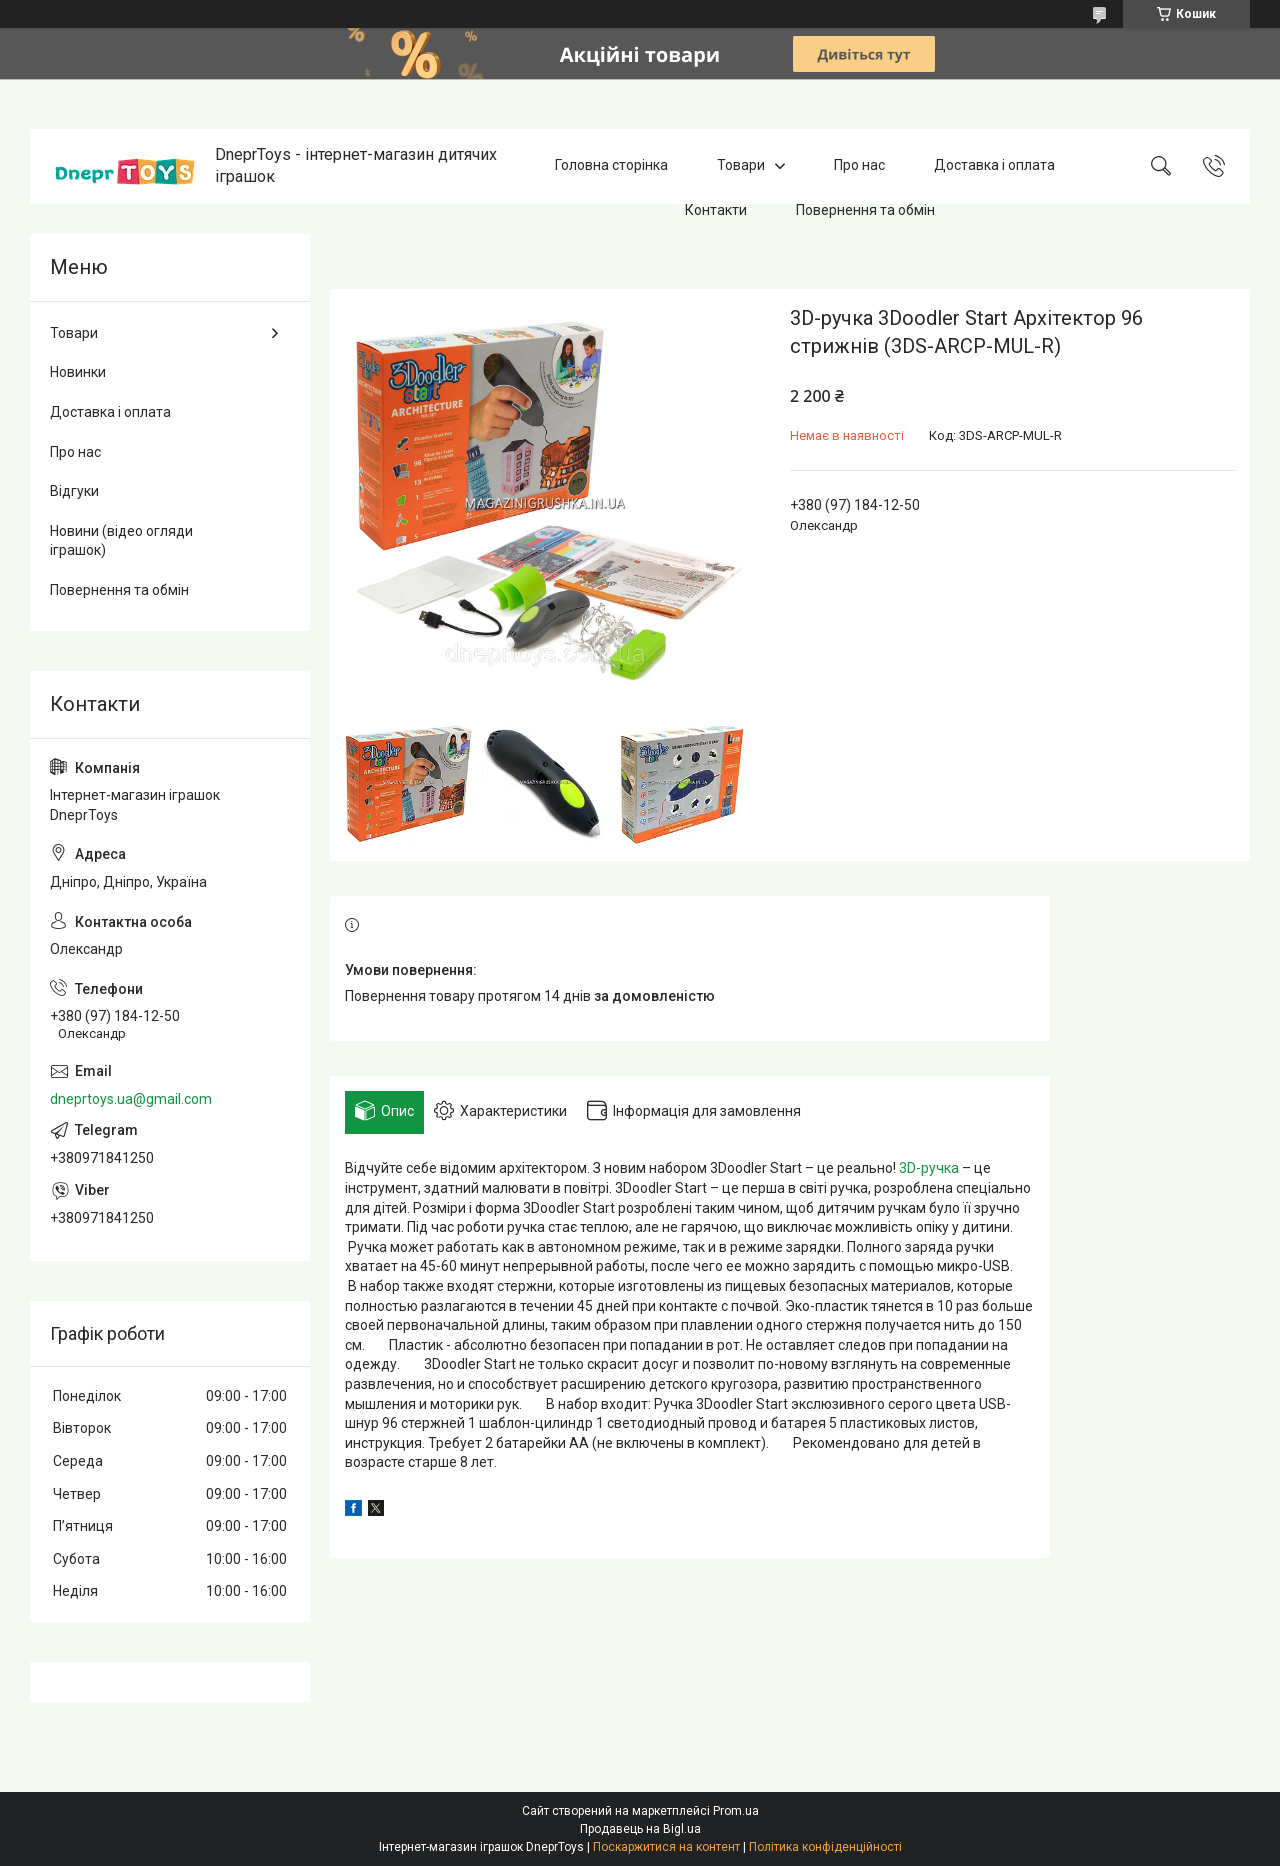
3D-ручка (929, 1168)
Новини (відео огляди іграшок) (121, 541)
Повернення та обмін (865, 210)
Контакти (716, 210)
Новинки (78, 372)
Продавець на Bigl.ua (640, 1829)
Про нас (859, 166)
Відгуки (74, 491)
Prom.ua (736, 1811)
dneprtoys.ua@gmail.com (131, 1099)
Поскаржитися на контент (666, 1847)
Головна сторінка (611, 166)
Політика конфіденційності (825, 1847)
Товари (741, 166)
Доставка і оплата (994, 166)
